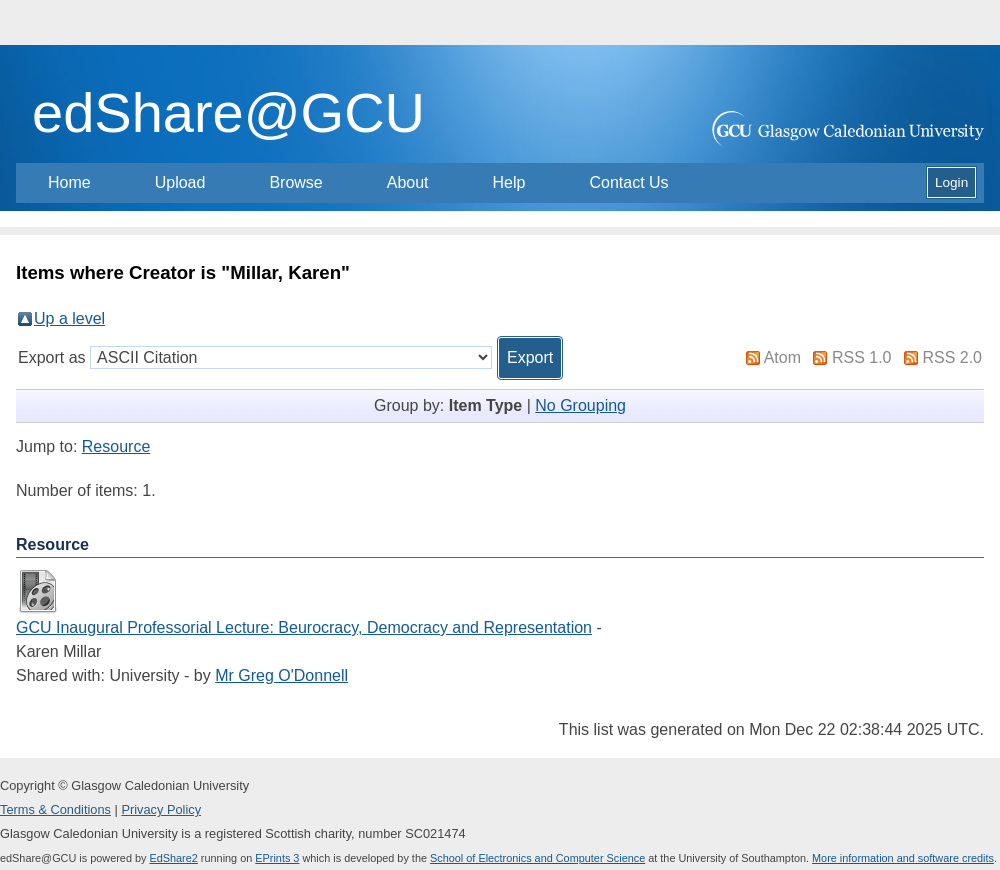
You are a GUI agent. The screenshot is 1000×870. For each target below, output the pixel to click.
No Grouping (580, 405)
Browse (295, 182)
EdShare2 (173, 858)
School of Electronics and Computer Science (537, 858)
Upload (180, 182)
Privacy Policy (161, 809)
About (408, 182)
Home (69, 182)
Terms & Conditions (55, 809)
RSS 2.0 (952, 357)
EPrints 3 (277, 858)
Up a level (69, 318)
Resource (116, 446)
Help (509, 182)
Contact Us (628, 182)
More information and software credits (903, 858)
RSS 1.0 (862, 357)
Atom (782, 357)
